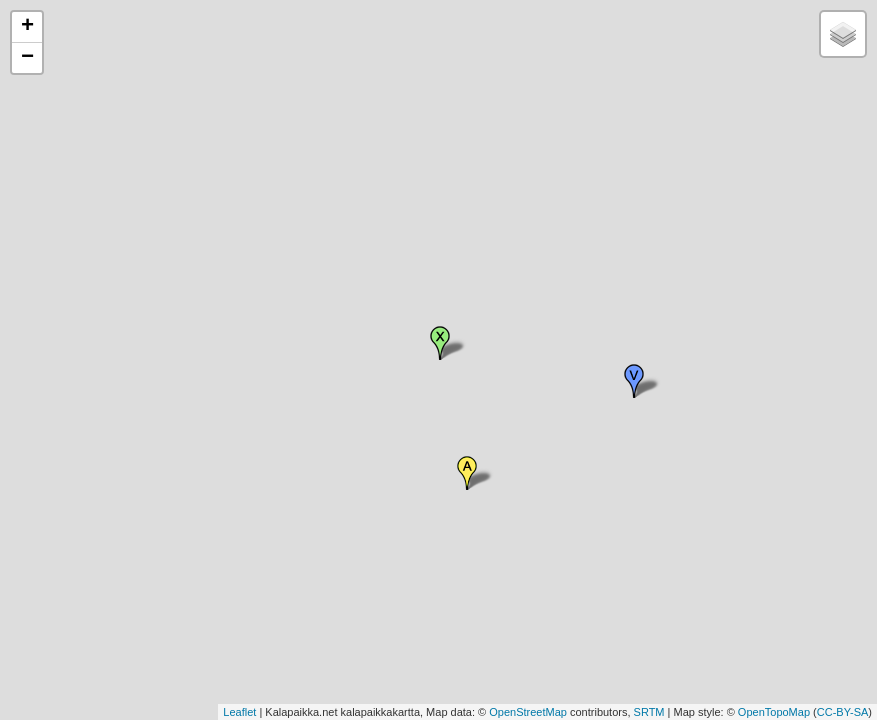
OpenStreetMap (528, 712)
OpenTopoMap (774, 712)
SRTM (649, 712)
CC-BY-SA (843, 712)
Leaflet (239, 712)
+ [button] (27, 27)
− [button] (27, 58)
